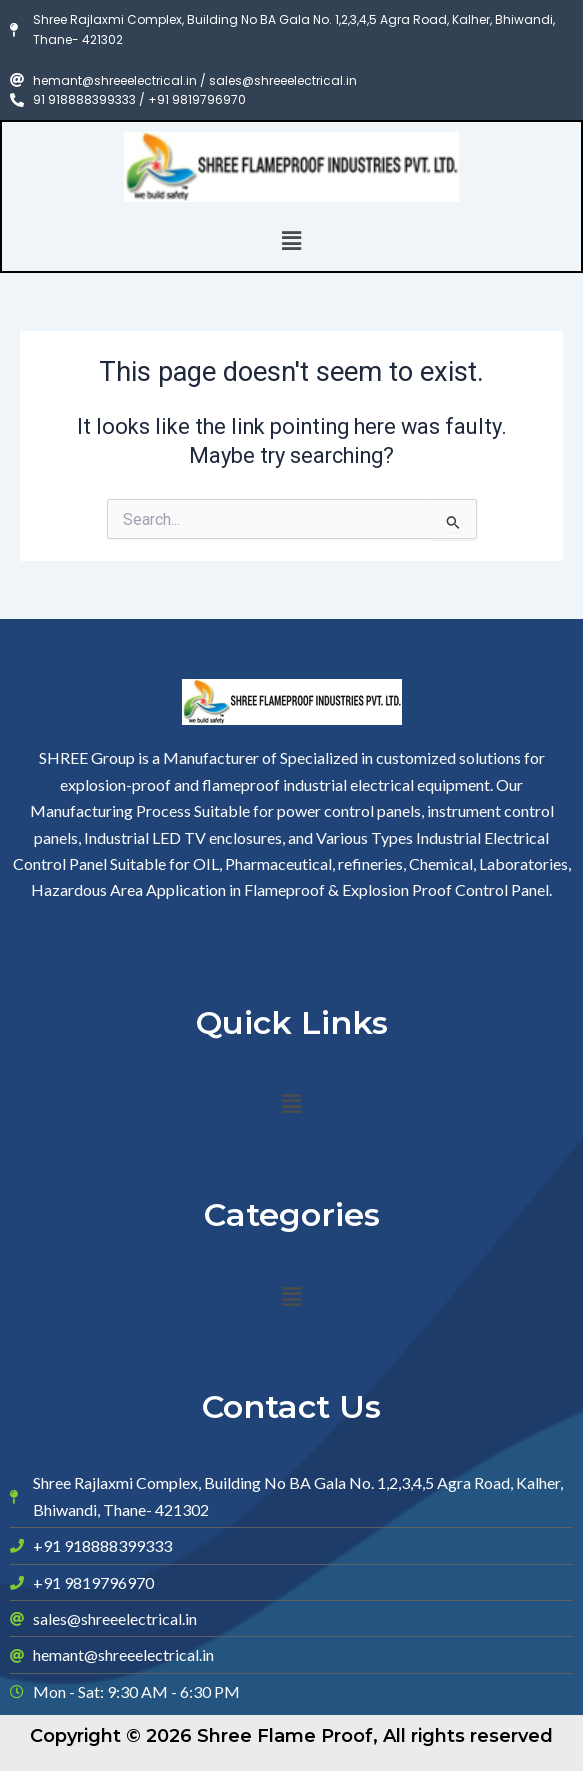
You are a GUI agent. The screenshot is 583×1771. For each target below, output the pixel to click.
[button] (291, 241)
